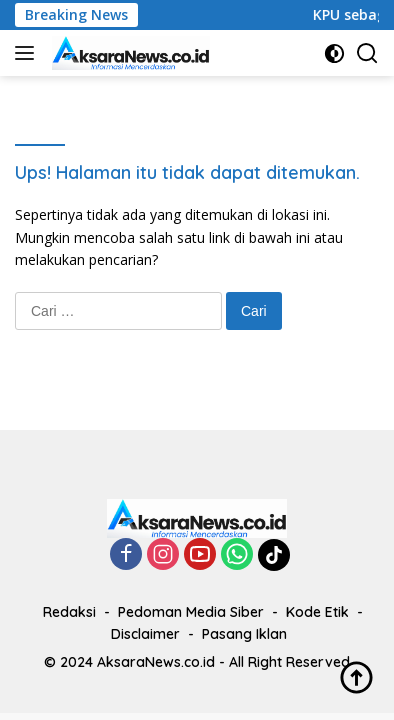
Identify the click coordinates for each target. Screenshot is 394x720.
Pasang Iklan (244, 634)
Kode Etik (317, 612)
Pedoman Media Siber (191, 612)
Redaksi (69, 612)
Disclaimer (145, 634)
